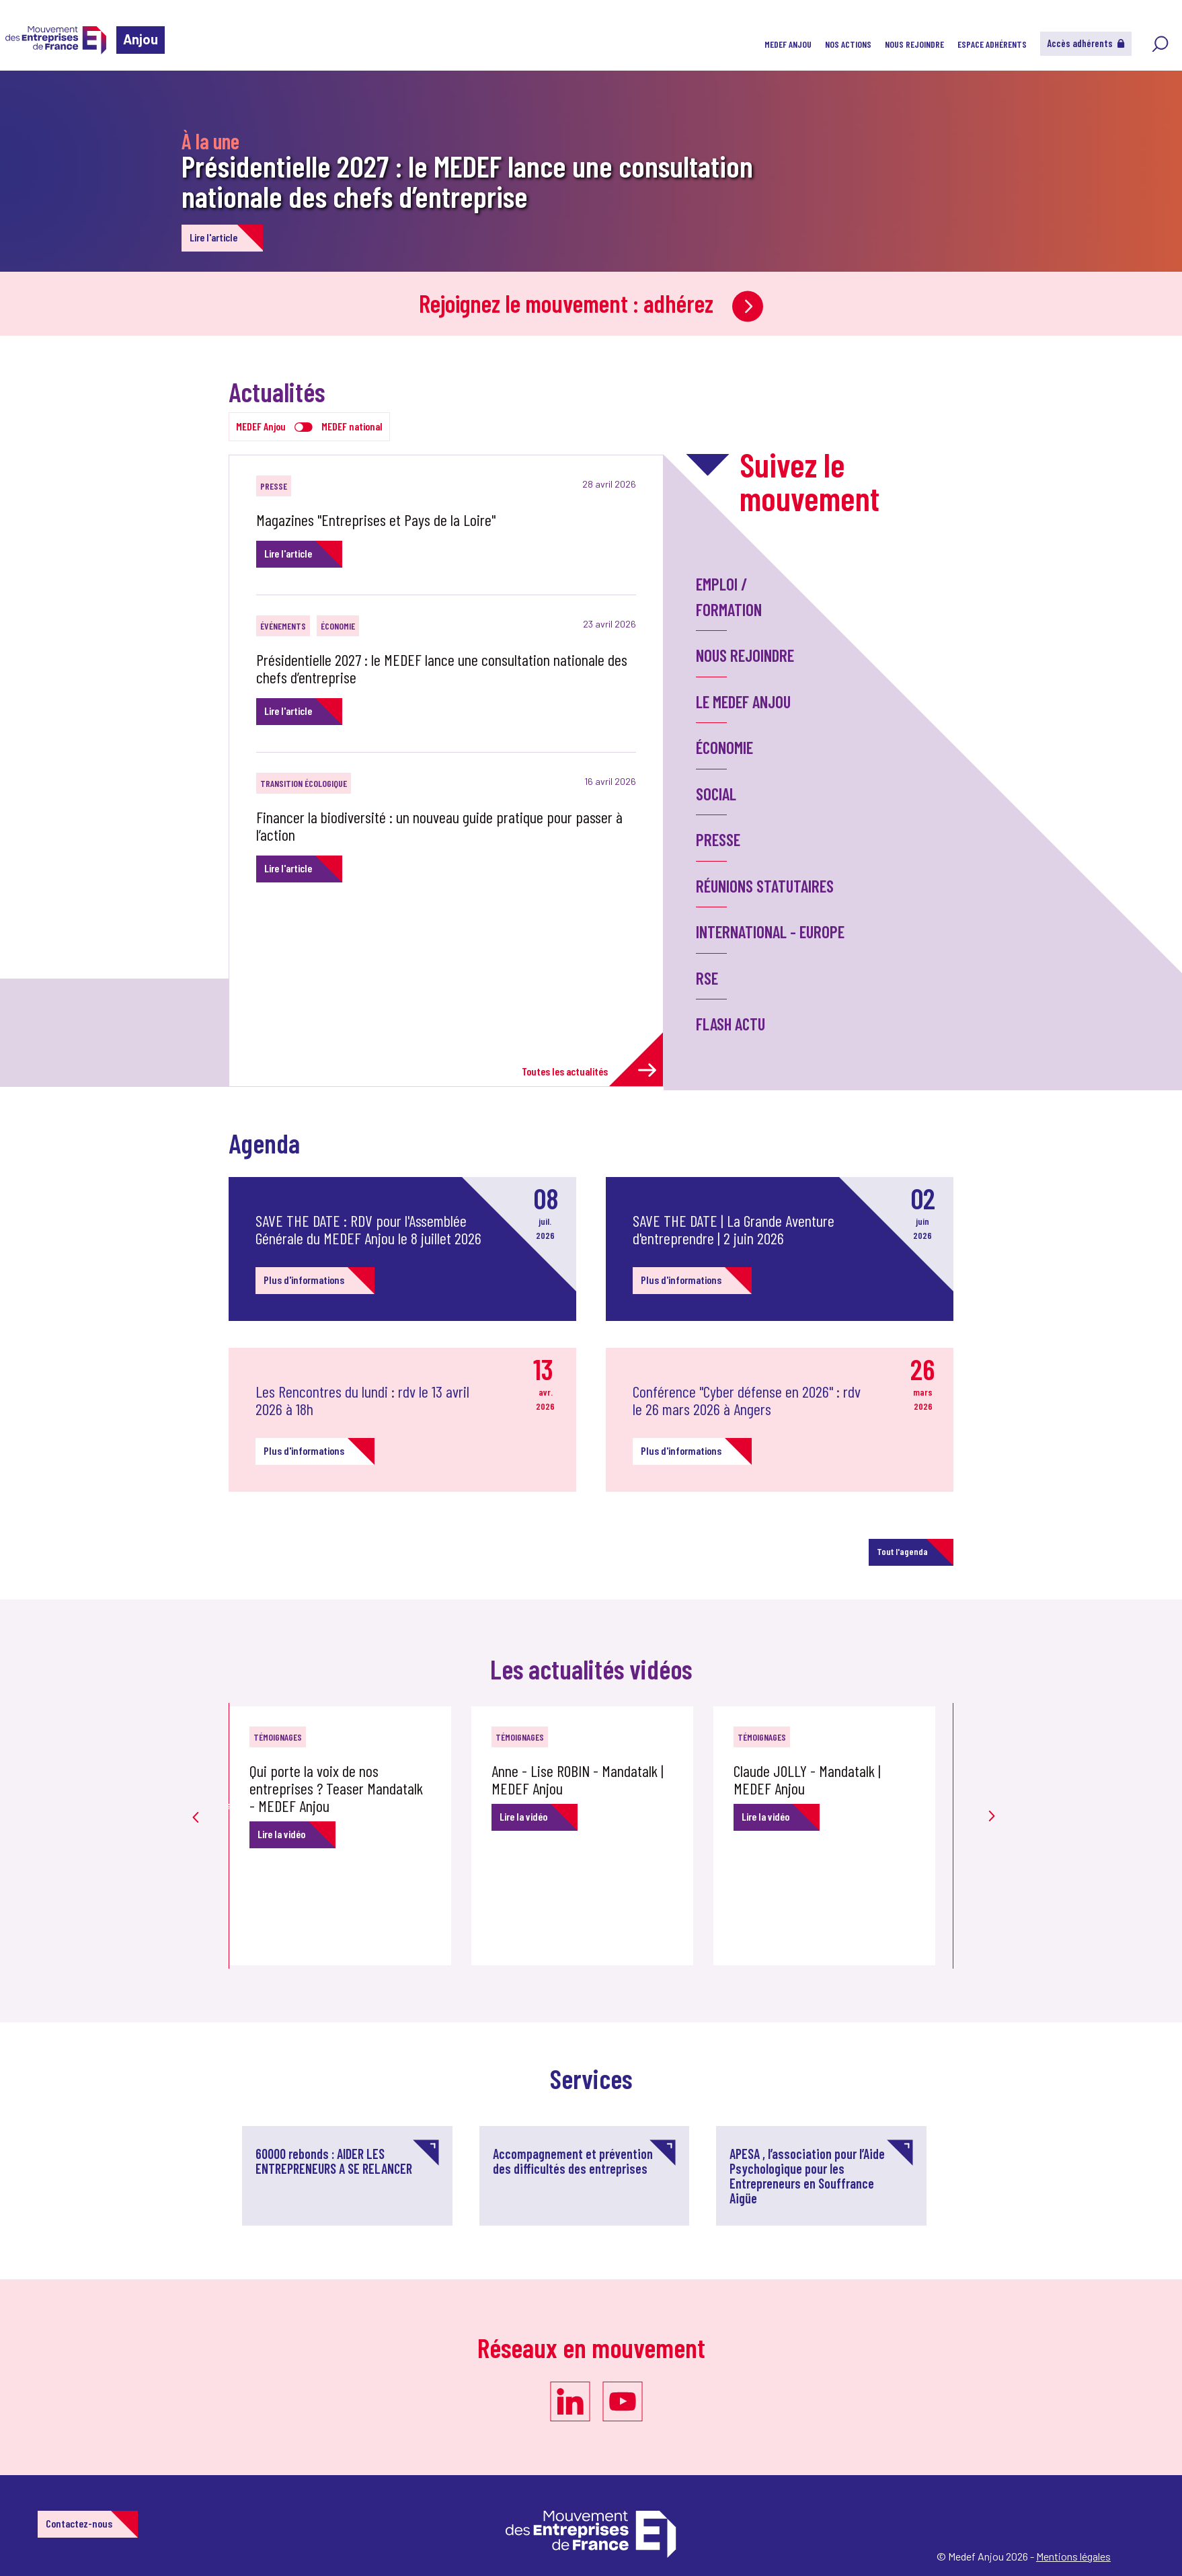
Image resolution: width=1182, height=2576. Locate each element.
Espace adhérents (992, 44)
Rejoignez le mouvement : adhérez (591, 303)
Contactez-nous (79, 2523)
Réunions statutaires (765, 886)
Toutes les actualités (589, 1070)
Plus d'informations (304, 1279)
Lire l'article (213, 237)
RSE (707, 978)
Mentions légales (1073, 2556)
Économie (338, 626)
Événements (283, 626)
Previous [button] (196, 1797)
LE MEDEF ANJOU (743, 701)
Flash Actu (730, 1024)
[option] (350, 1836)
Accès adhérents (1086, 43)
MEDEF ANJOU (788, 44)
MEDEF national (352, 426)
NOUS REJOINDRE (914, 44)
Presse (273, 486)
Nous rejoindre (745, 655)
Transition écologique (303, 783)
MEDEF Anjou (261, 426)
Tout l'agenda (902, 1551)
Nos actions (848, 44)
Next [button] (986, 1790)
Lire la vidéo (281, 1833)
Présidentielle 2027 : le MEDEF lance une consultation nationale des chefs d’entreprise (467, 180)
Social (716, 794)
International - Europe (770, 931)
